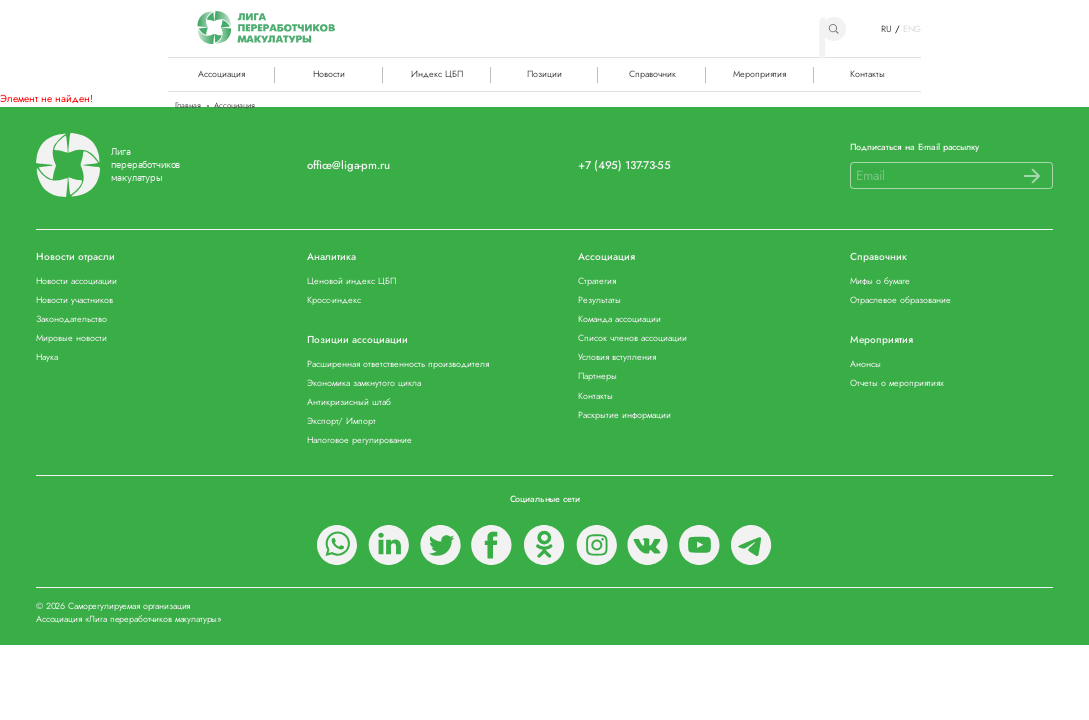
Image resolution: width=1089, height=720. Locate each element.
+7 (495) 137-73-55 (624, 165)
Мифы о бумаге (880, 281)
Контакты (867, 73)
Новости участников (74, 300)
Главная (188, 106)
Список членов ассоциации (632, 338)
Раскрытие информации (624, 415)
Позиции (544, 73)
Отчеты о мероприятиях (897, 383)
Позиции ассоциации (357, 340)
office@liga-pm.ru (348, 165)
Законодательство (71, 319)
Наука (47, 357)
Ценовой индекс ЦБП (351, 281)
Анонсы (865, 364)
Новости (329, 73)
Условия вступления (617, 357)
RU (886, 29)
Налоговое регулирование (359, 440)
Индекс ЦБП (437, 73)
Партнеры (597, 376)
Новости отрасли (75, 257)
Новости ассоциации (76, 281)
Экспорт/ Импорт (341, 421)
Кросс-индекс (334, 300)
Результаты (599, 300)
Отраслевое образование (900, 300)
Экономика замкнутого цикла (364, 383)
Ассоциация (606, 257)
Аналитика (331, 257)
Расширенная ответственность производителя (398, 364)
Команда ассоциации (619, 319)
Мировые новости (71, 338)
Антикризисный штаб (349, 402)
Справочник (652, 73)
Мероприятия (759, 73)
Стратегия (597, 281)
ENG (912, 29)
